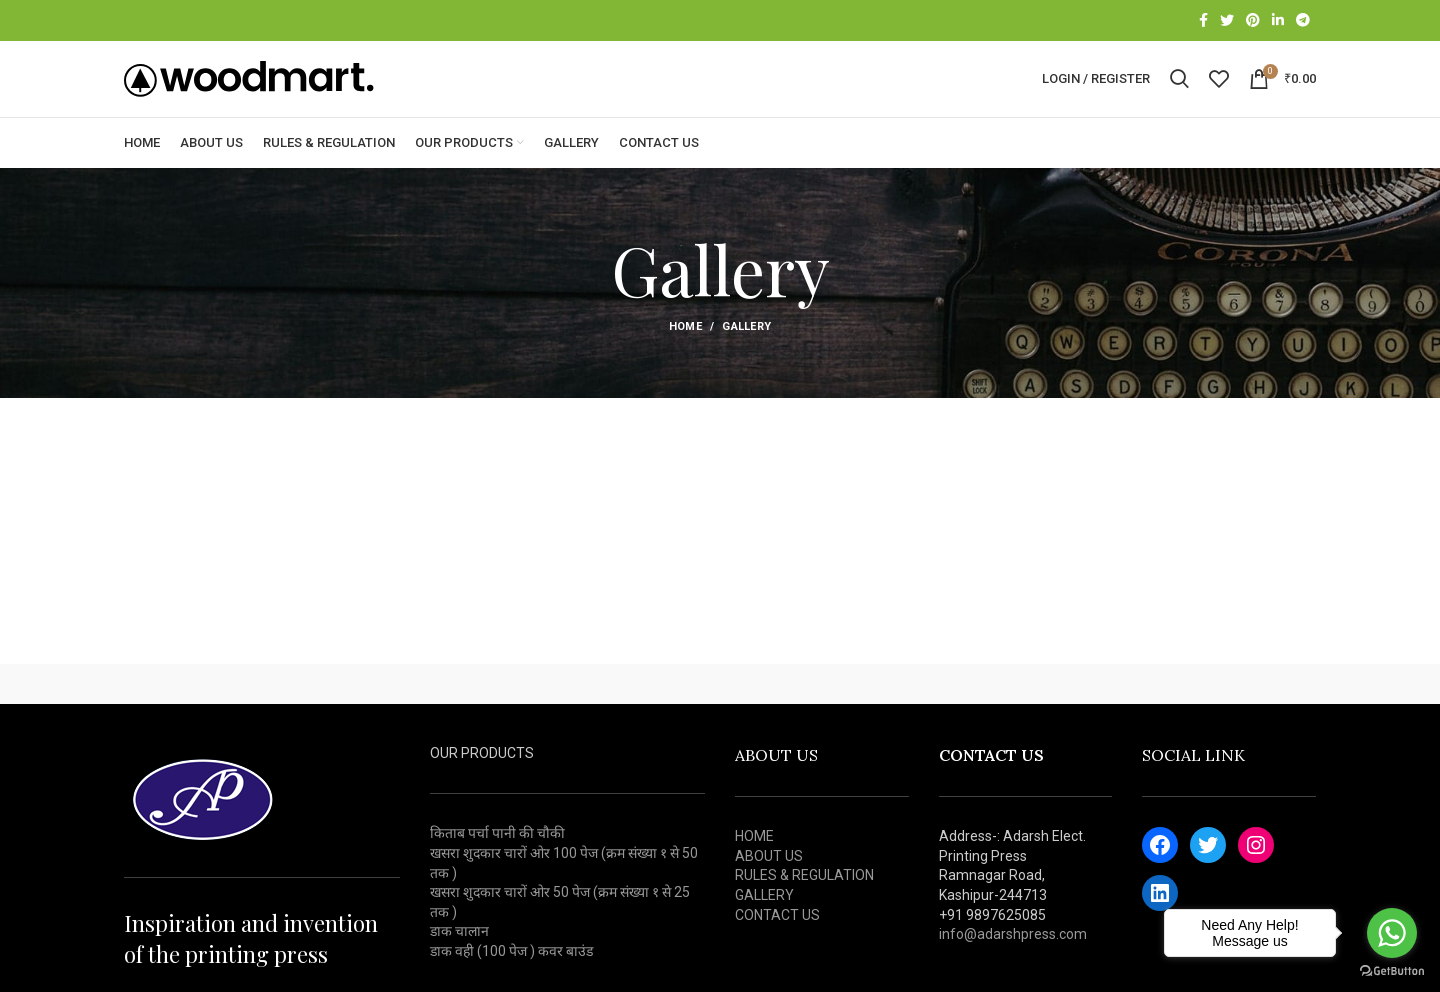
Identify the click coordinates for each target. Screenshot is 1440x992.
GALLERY (764, 924)
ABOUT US (769, 885)
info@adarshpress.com (1013, 963)
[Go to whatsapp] (1392, 933)
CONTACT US (777, 944)
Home (685, 356)
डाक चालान (459, 961)
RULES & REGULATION (804, 905)
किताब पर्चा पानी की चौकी (497, 863)
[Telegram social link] (1303, 21)
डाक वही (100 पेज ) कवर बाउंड (511, 980)
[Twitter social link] (1227, 21)
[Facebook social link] (1203, 21)
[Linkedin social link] (1278, 21)
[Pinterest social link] (1253, 21)
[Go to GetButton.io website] (1392, 971)
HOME (754, 865)
